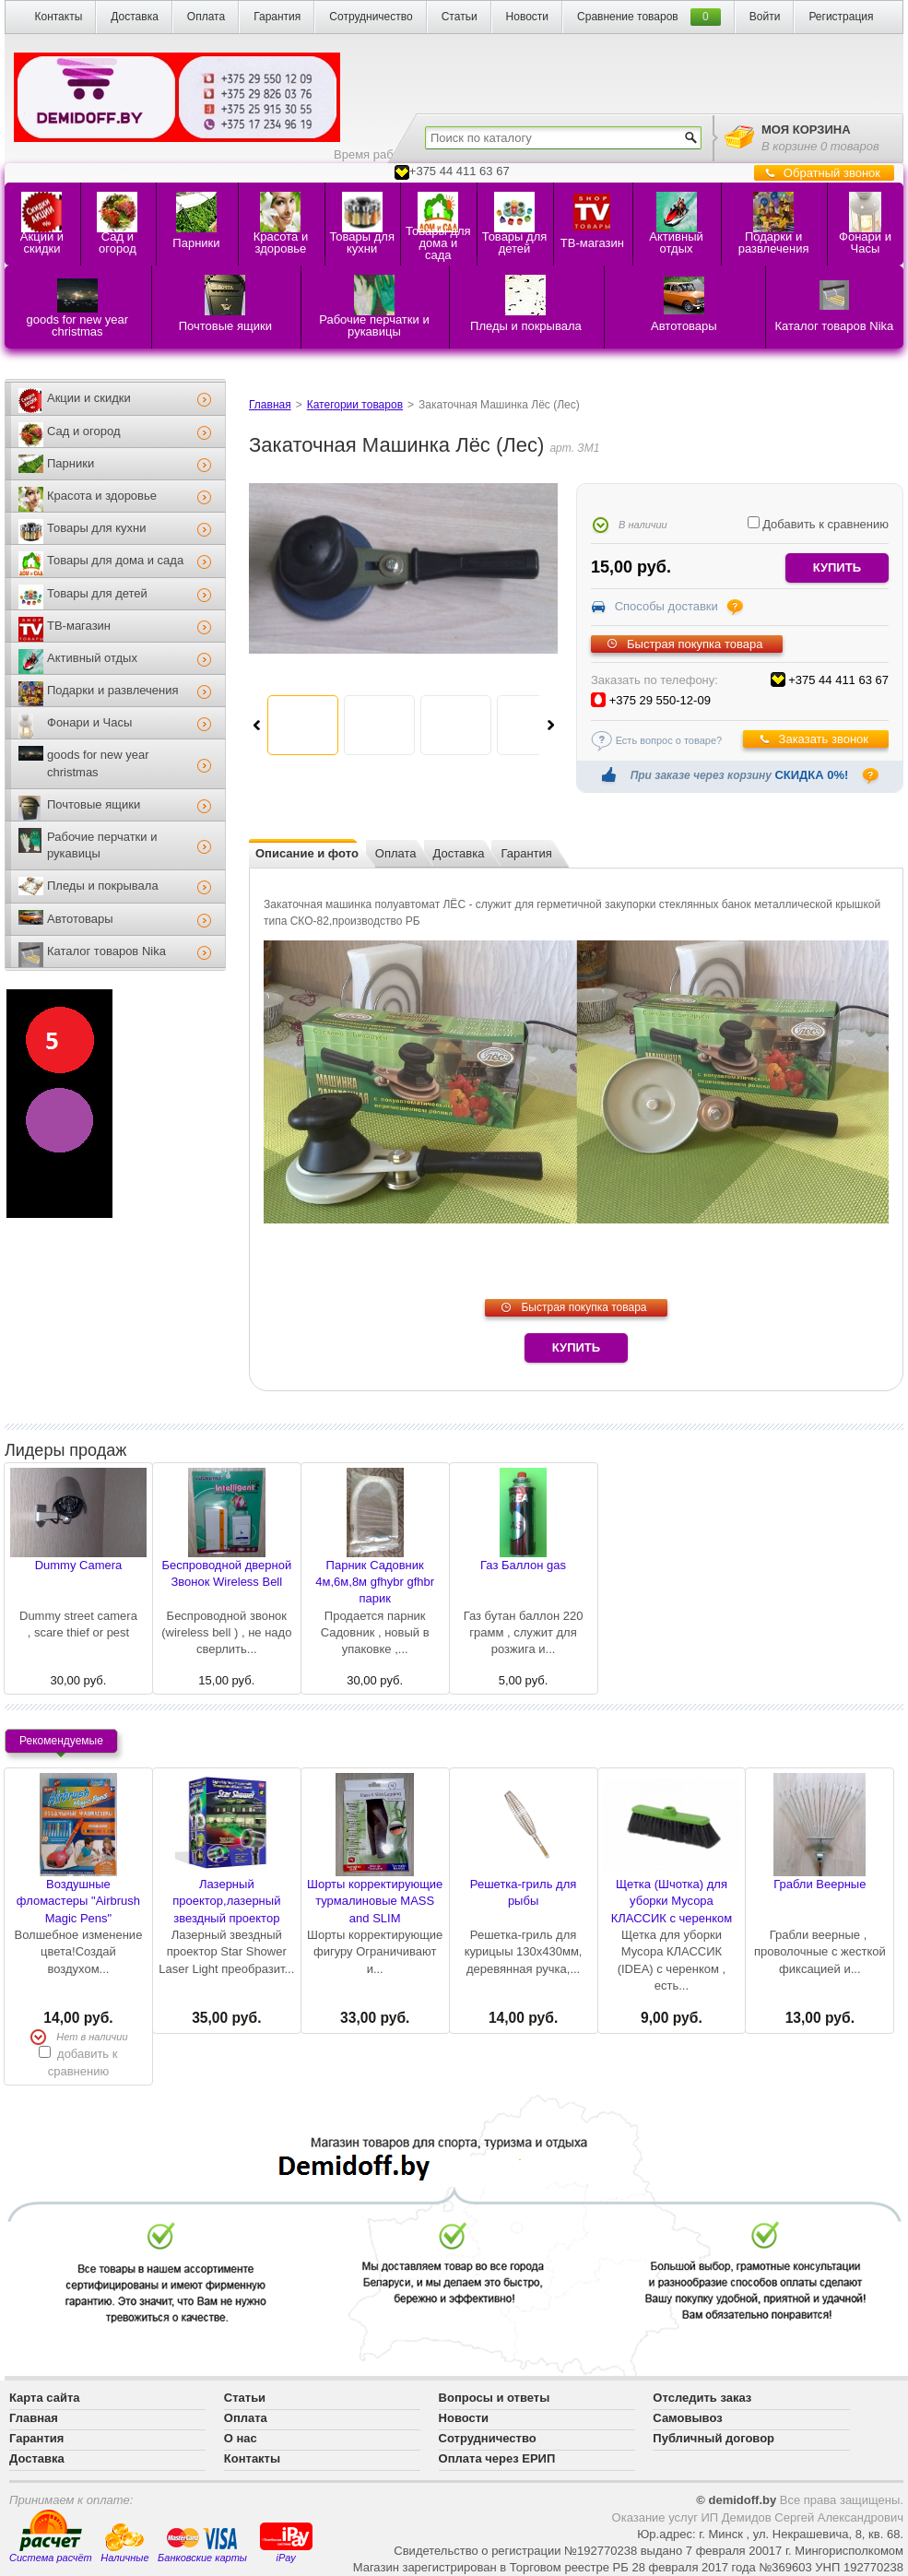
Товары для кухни (96, 528)
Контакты (58, 16)
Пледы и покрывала (103, 885)
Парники (70, 463)
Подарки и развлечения (113, 690)
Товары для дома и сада (115, 560)
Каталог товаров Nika (106, 951)
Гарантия (277, 16)
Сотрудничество (370, 16)
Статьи (460, 16)
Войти (765, 16)
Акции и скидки (89, 398)
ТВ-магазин (79, 625)
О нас (240, 2438)
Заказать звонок (823, 739)
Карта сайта (44, 2398)
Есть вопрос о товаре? (669, 740)
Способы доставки (666, 606)
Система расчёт (50, 2536)
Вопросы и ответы (494, 2398)
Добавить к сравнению (818, 523)
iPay (286, 2541)
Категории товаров (355, 404)
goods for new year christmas (98, 763)
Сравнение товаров (627, 16)
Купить (576, 1347)
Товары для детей (97, 593)
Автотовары (80, 919)
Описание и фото (307, 853)
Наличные (124, 2543)
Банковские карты (202, 2544)
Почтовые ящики (93, 804)
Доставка (135, 16)
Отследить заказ (702, 2398)
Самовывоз (687, 2418)
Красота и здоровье (102, 495)
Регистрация (840, 16)
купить (837, 567)
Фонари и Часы (89, 722)
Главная (270, 404)
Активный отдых (92, 658)
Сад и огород (84, 431)
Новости (527, 16)
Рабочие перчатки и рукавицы (102, 845)
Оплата (206, 16)
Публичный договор (713, 2438)
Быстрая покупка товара (694, 644)
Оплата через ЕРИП (497, 2458)
